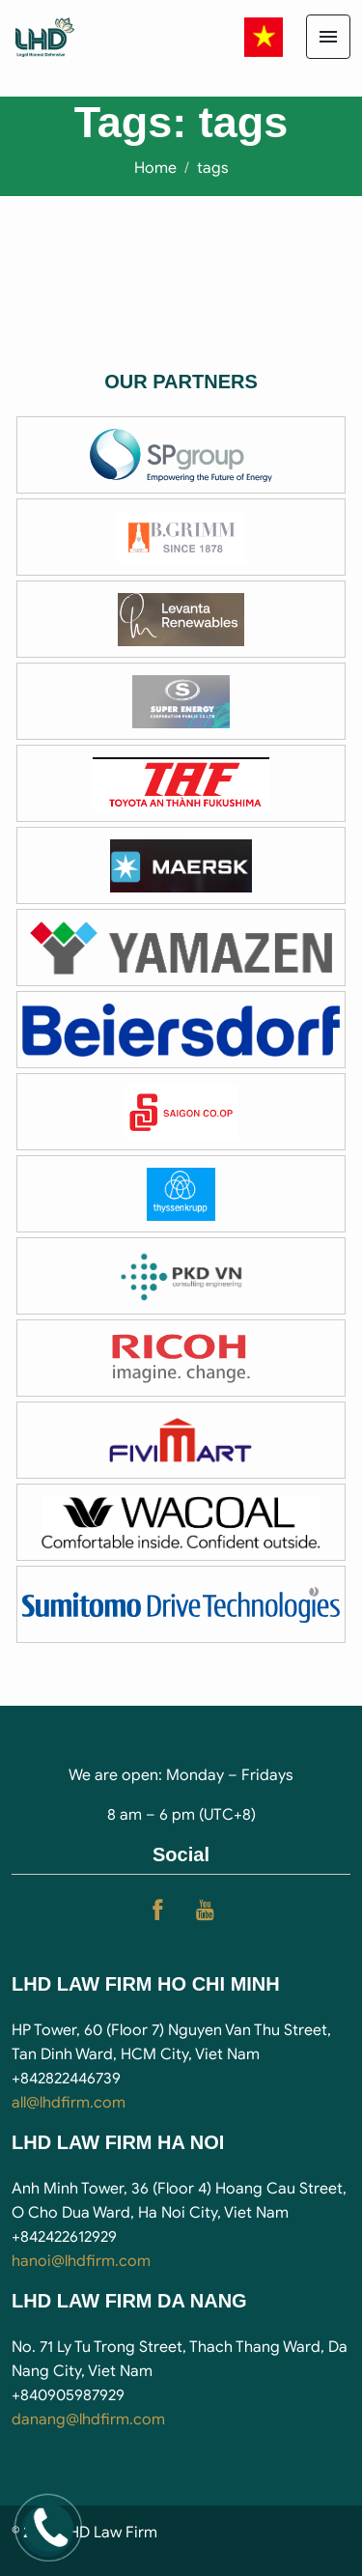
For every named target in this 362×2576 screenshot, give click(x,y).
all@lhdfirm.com (68, 2102)
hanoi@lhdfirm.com (81, 2261)
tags (213, 168)
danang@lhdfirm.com (88, 2419)
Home (155, 168)
